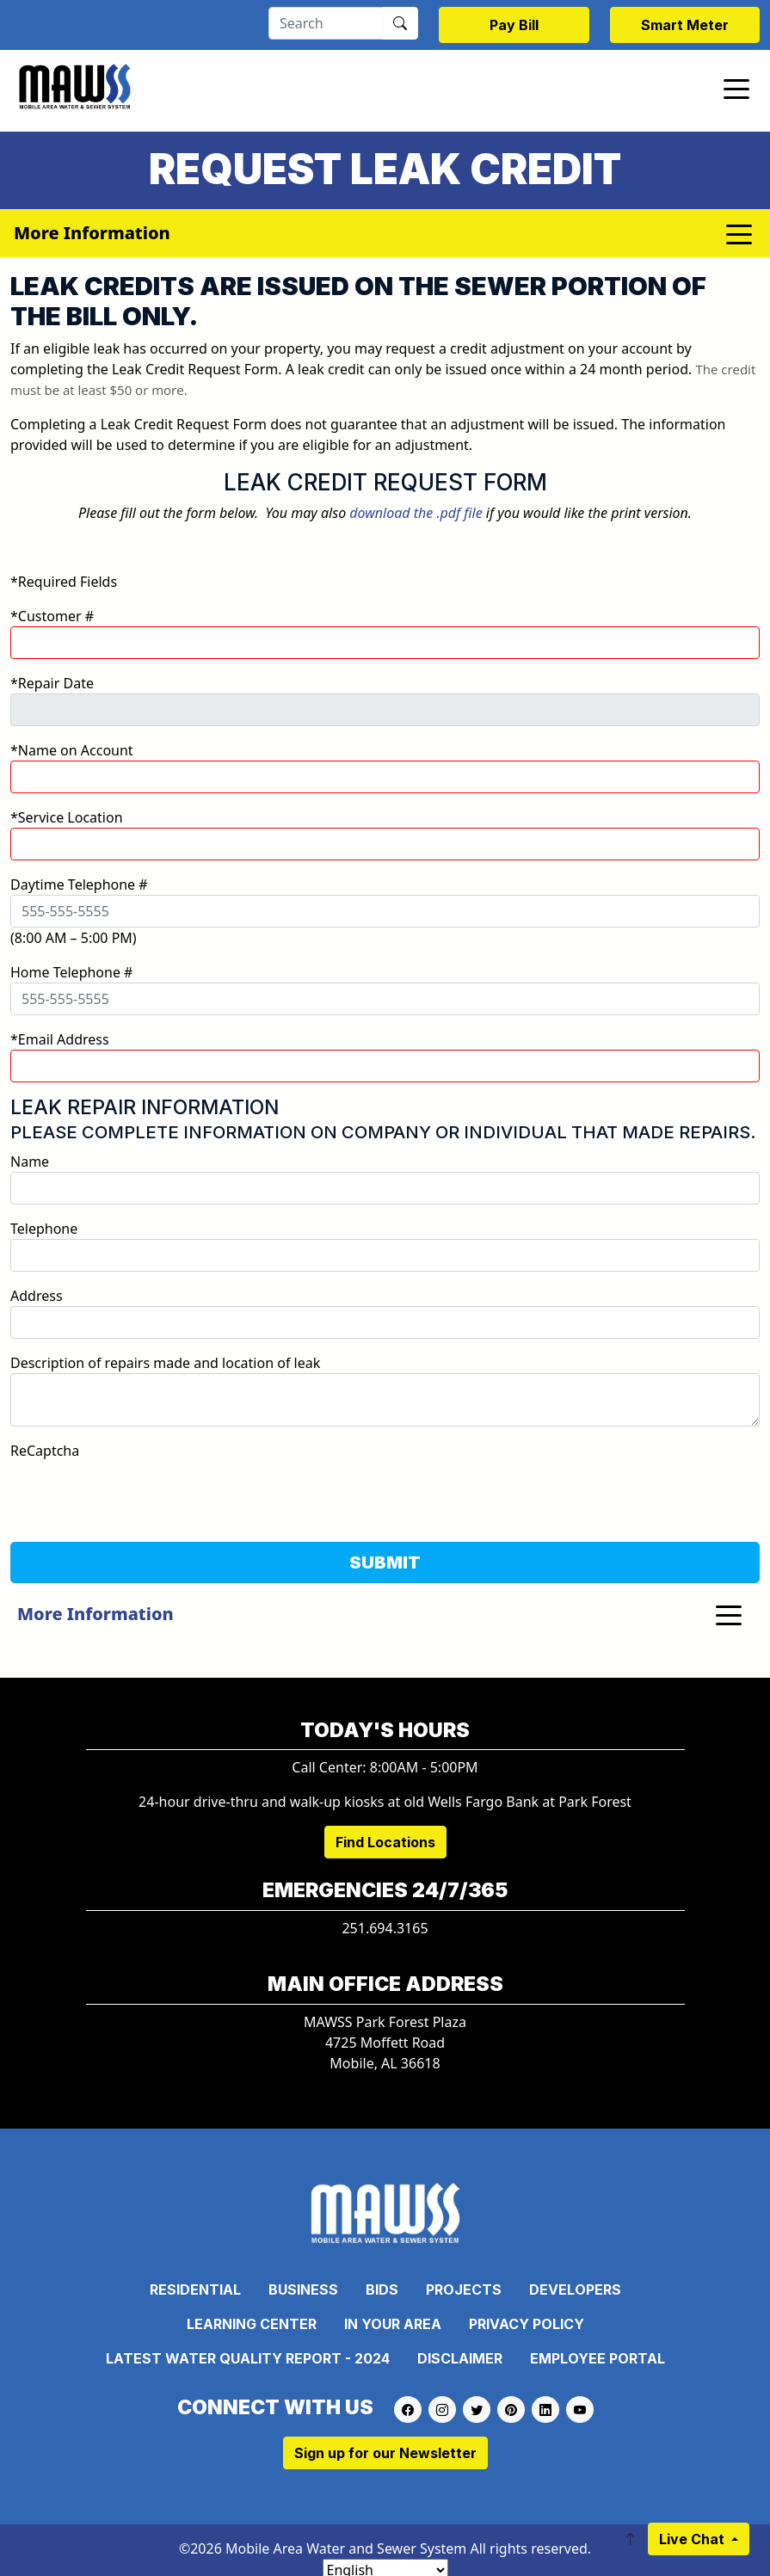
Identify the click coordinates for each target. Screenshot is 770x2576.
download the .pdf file (415, 512)
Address (36, 1295)
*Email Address (59, 1039)
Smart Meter (685, 25)
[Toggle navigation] (736, 88)
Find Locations (385, 1842)
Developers (575, 2289)
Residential (195, 2289)
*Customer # (52, 616)
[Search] (325, 23)
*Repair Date (52, 683)
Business (303, 2289)
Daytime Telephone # (79, 884)
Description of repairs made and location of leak (165, 1362)
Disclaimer (459, 2358)
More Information (95, 1613)
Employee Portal (597, 2358)
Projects (464, 2289)
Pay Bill (514, 25)
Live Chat (693, 2539)
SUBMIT (385, 1562)
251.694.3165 (385, 1928)
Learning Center (252, 2324)
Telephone (43, 1228)
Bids (382, 2289)
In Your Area (392, 2324)
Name (29, 1161)
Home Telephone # (71, 972)
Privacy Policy (526, 2324)
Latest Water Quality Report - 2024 (248, 2358)
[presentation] (141, 1494)
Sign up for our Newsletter (385, 2453)
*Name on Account (71, 750)
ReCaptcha (44, 1450)
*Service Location (66, 817)
